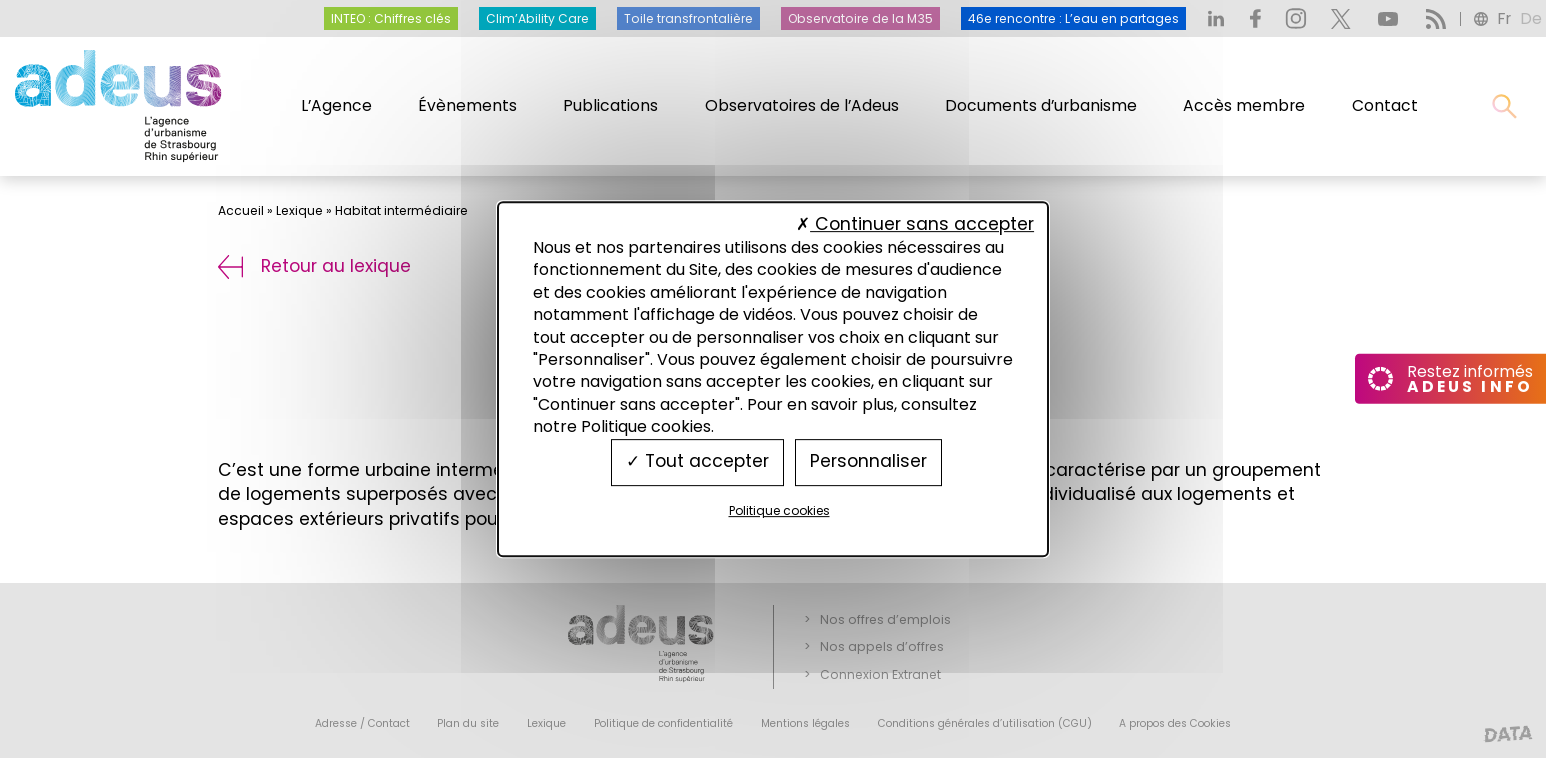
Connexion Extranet (880, 674)
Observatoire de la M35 (860, 18)
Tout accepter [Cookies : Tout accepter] (697, 462)
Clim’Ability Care (537, 18)
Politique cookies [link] (779, 510)
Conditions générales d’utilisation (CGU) (985, 723)
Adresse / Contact (362, 723)
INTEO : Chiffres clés (391, 18)
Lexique (299, 210)
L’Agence (336, 105)
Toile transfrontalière (688, 18)
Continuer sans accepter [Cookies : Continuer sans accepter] (915, 224)
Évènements (467, 105)
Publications (610, 105)
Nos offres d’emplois (885, 619)
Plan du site (468, 723)
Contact (1385, 105)
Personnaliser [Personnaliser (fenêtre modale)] (868, 462)
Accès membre (1244, 105)
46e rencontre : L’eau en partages (1073, 18)
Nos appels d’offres (882, 646)
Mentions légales (805, 723)
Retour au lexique (314, 266)
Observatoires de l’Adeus (802, 105)
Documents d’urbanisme (1041, 105)
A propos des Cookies (1175, 723)
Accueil (241, 210)
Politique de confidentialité (663, 723)
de (1531, 18)
